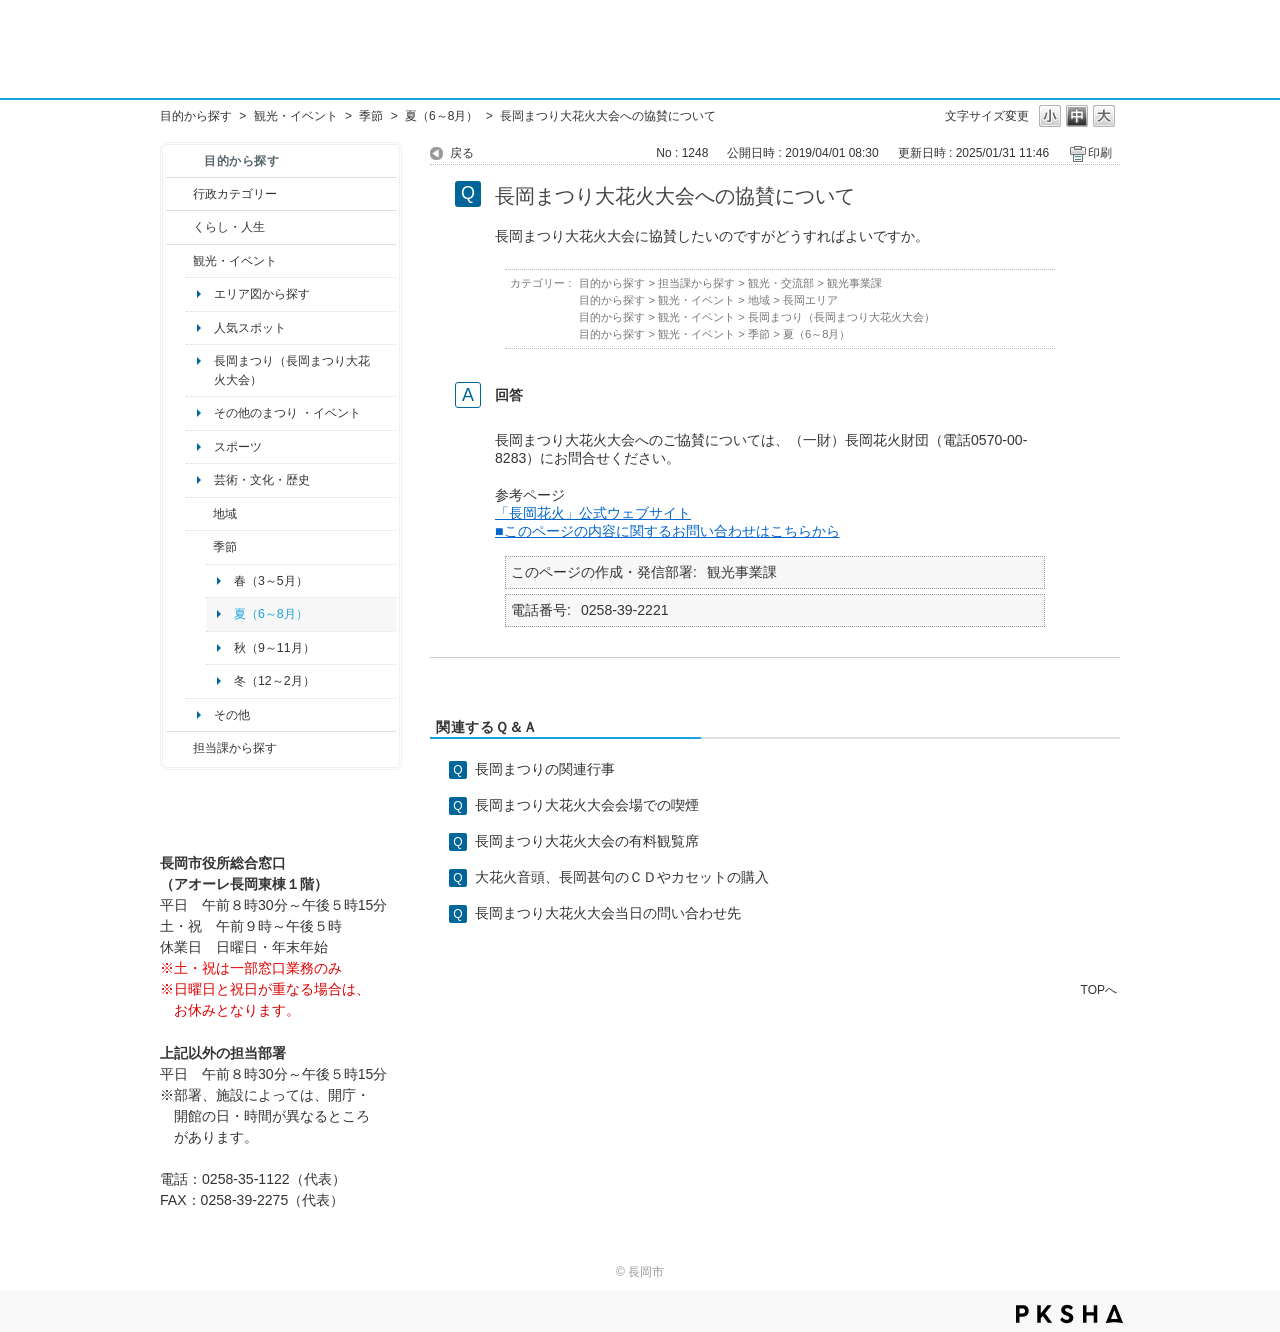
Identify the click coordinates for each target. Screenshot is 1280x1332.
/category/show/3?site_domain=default (179, 194)
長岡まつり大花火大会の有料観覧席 (587, 841)
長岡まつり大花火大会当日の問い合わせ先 (608, 913)
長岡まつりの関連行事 (545, 769)
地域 (225, 514)
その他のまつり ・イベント (287, 413)
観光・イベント (296, 116)
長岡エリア (810, 300)
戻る (462, 153)
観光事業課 (854, 283)
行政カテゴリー (235, 194)
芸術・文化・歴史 (262, 480)
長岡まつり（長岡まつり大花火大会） (292, 370)
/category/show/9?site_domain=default (179, 748)
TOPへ (1099, 989)
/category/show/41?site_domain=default (199, 514)
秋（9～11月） (274, 648)
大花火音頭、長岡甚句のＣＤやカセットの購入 (622, 877)
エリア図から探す (262, 294)
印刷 (1100, 153)
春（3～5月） (271, 581)
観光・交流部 (781, 283)
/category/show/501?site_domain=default (199, 547)
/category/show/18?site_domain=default (179, 261)
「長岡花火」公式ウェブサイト (593, 513)
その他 (232, 715)
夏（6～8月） (441, 116)
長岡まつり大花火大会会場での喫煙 (587, 805)
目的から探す (196, 116)
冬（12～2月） (274, 681)
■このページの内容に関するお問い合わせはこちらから (667, 531)
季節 (371, 116)
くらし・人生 (229, 227)
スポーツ (238, 447)
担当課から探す (235, 748)
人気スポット (250, 328)
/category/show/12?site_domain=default (179, 227)
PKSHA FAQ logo (1069, 1314)
